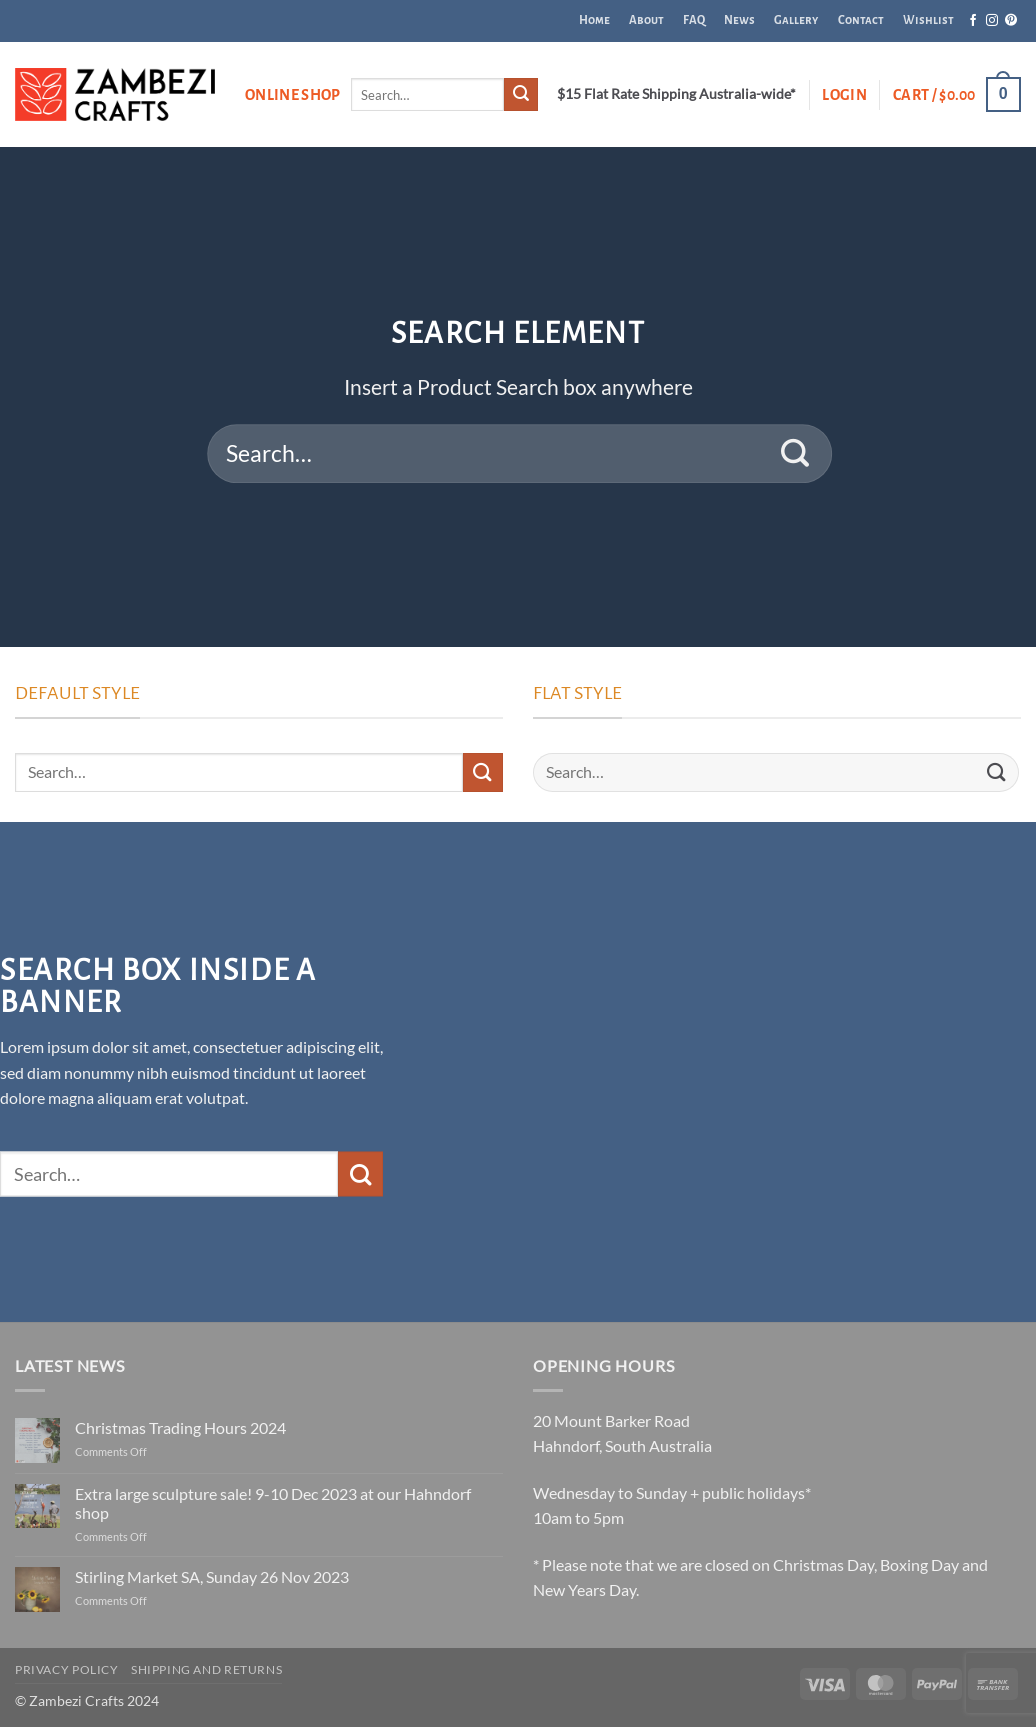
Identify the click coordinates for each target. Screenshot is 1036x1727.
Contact (861, 20)
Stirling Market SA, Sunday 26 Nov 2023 (212, 1576)
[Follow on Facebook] (973, 21)
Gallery (796, 20)
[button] (844, 95)
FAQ (694, 20)
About (646, 20)
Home (594, 20)
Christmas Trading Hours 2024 (180, 1427)
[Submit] (521, 95)
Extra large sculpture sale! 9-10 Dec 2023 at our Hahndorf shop (273, 1503)
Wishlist (928, 20)
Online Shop (293, 95)
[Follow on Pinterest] (1011, 21)
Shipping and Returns (206, 1669)
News (739, 20)
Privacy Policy (67, 1669)
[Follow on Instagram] (992, 21)
